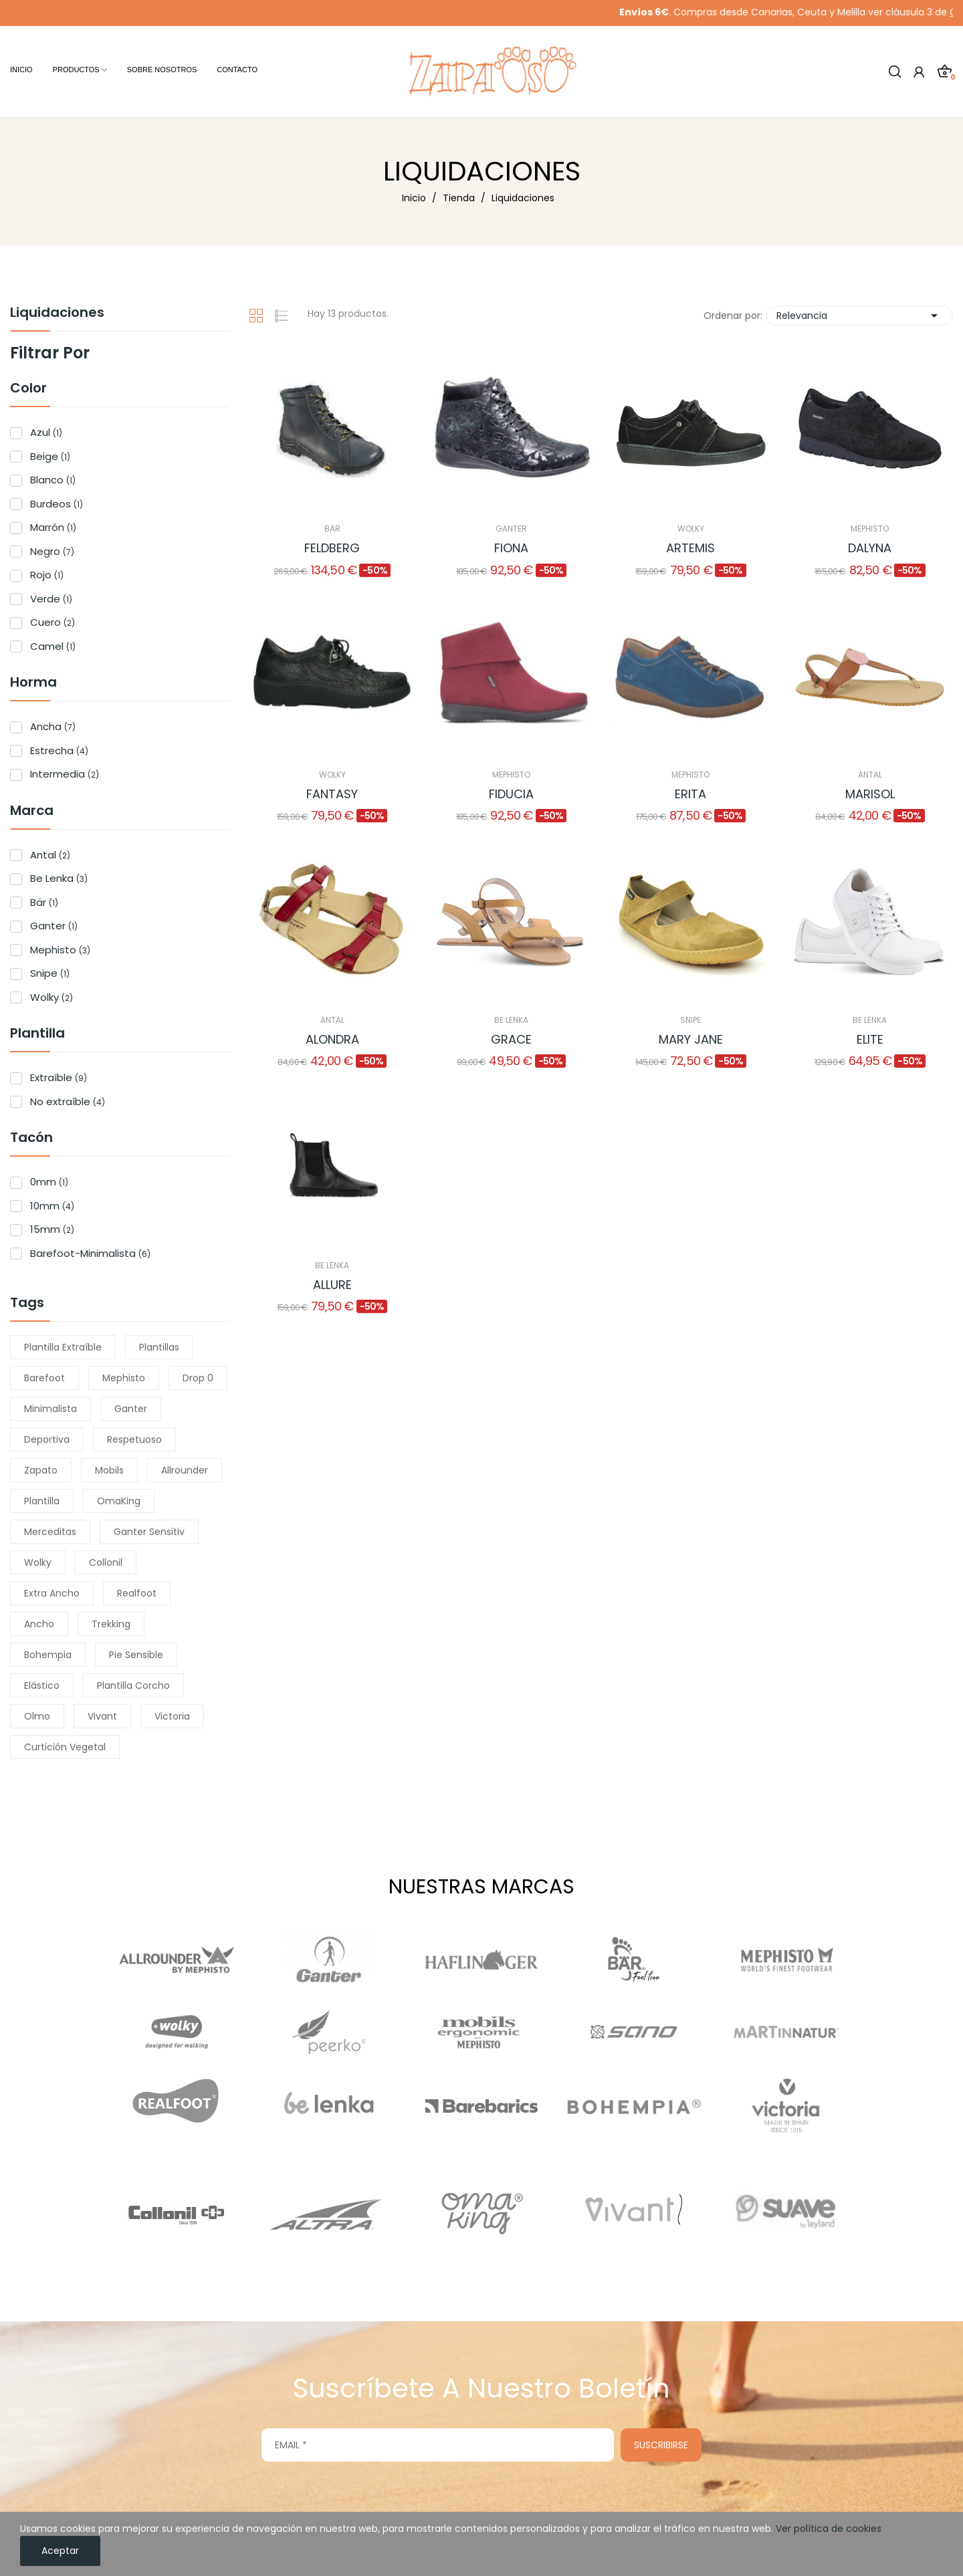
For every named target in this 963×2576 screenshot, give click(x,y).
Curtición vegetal (65, 1747)
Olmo (37, 1716)
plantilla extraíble (63, 1347)
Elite (870, 1039)
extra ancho (52, 1593)
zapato (41, 1470)
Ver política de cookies (828, 2528)
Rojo (47, 575)
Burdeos (56, 504)
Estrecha (59, 750)
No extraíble (67, 1101)
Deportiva (47, 1439)
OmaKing (118, 1501)
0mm (49, 1182)
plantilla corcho (133, 1685)
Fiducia (511, 794)
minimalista (50, 1408)
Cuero (52, 622)
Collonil (105, 1562)
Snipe (50, 973)
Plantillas (159, 1347)
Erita (690, 794)
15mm (52, 1229)
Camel (53, 646)
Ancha (53, 726)
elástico (42, 1685)
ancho (39, 1624)
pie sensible (136, 1654)
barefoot (44, 1378)
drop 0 (198, 1378)
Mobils (109, 1470)
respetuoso (134, 1439)
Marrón (53, 527)
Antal (50, 855)
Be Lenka (59, 878)
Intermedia (64, 774)
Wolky (51, 997)
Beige (50, 456)
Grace (511, 1039)
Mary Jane (691, 1039)
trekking (111, 1624)
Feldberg (332, 548)
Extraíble (58, 1077)
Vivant (102, 1716)
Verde (51, 599)
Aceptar (60, 2550)
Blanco (53, 480)
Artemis (690, 548)
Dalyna (869, 548)
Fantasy (332, 794)
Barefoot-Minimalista (90, 1253)
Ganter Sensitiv (149, 1531)
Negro (52, 551)
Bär (44, 902)
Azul (46, 432)
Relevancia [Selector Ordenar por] (859, 316)
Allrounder (184, 1470)
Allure (332, 1284)
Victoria (172, 1716)
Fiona (511, 548)
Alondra (332, 1039)
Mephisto (60, 950)
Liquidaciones (57, 314)
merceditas (50, 1531)
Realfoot (136, 1593)
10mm (52, 1206)
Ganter (54, 926)
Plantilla (42, 1501)
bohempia (48, 1654)
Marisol (870, 794)
